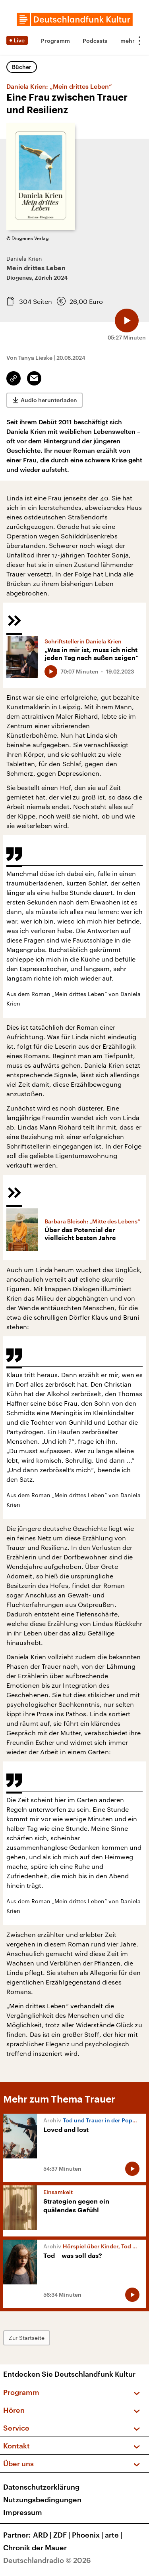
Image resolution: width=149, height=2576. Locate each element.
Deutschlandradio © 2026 (47, 2560)
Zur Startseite (27, 2337)
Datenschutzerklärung (41, 2487)
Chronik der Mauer (35, 2547)
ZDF (62, 2534)
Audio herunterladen (49, 400)
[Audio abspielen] (127, 320)
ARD (43, 2534)
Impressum (22, 2512)
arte (114, 2534)
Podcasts (95, 40)
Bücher (21, 66)
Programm (55, 40)
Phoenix (88, 2534)
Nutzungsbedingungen (42, 2499)
